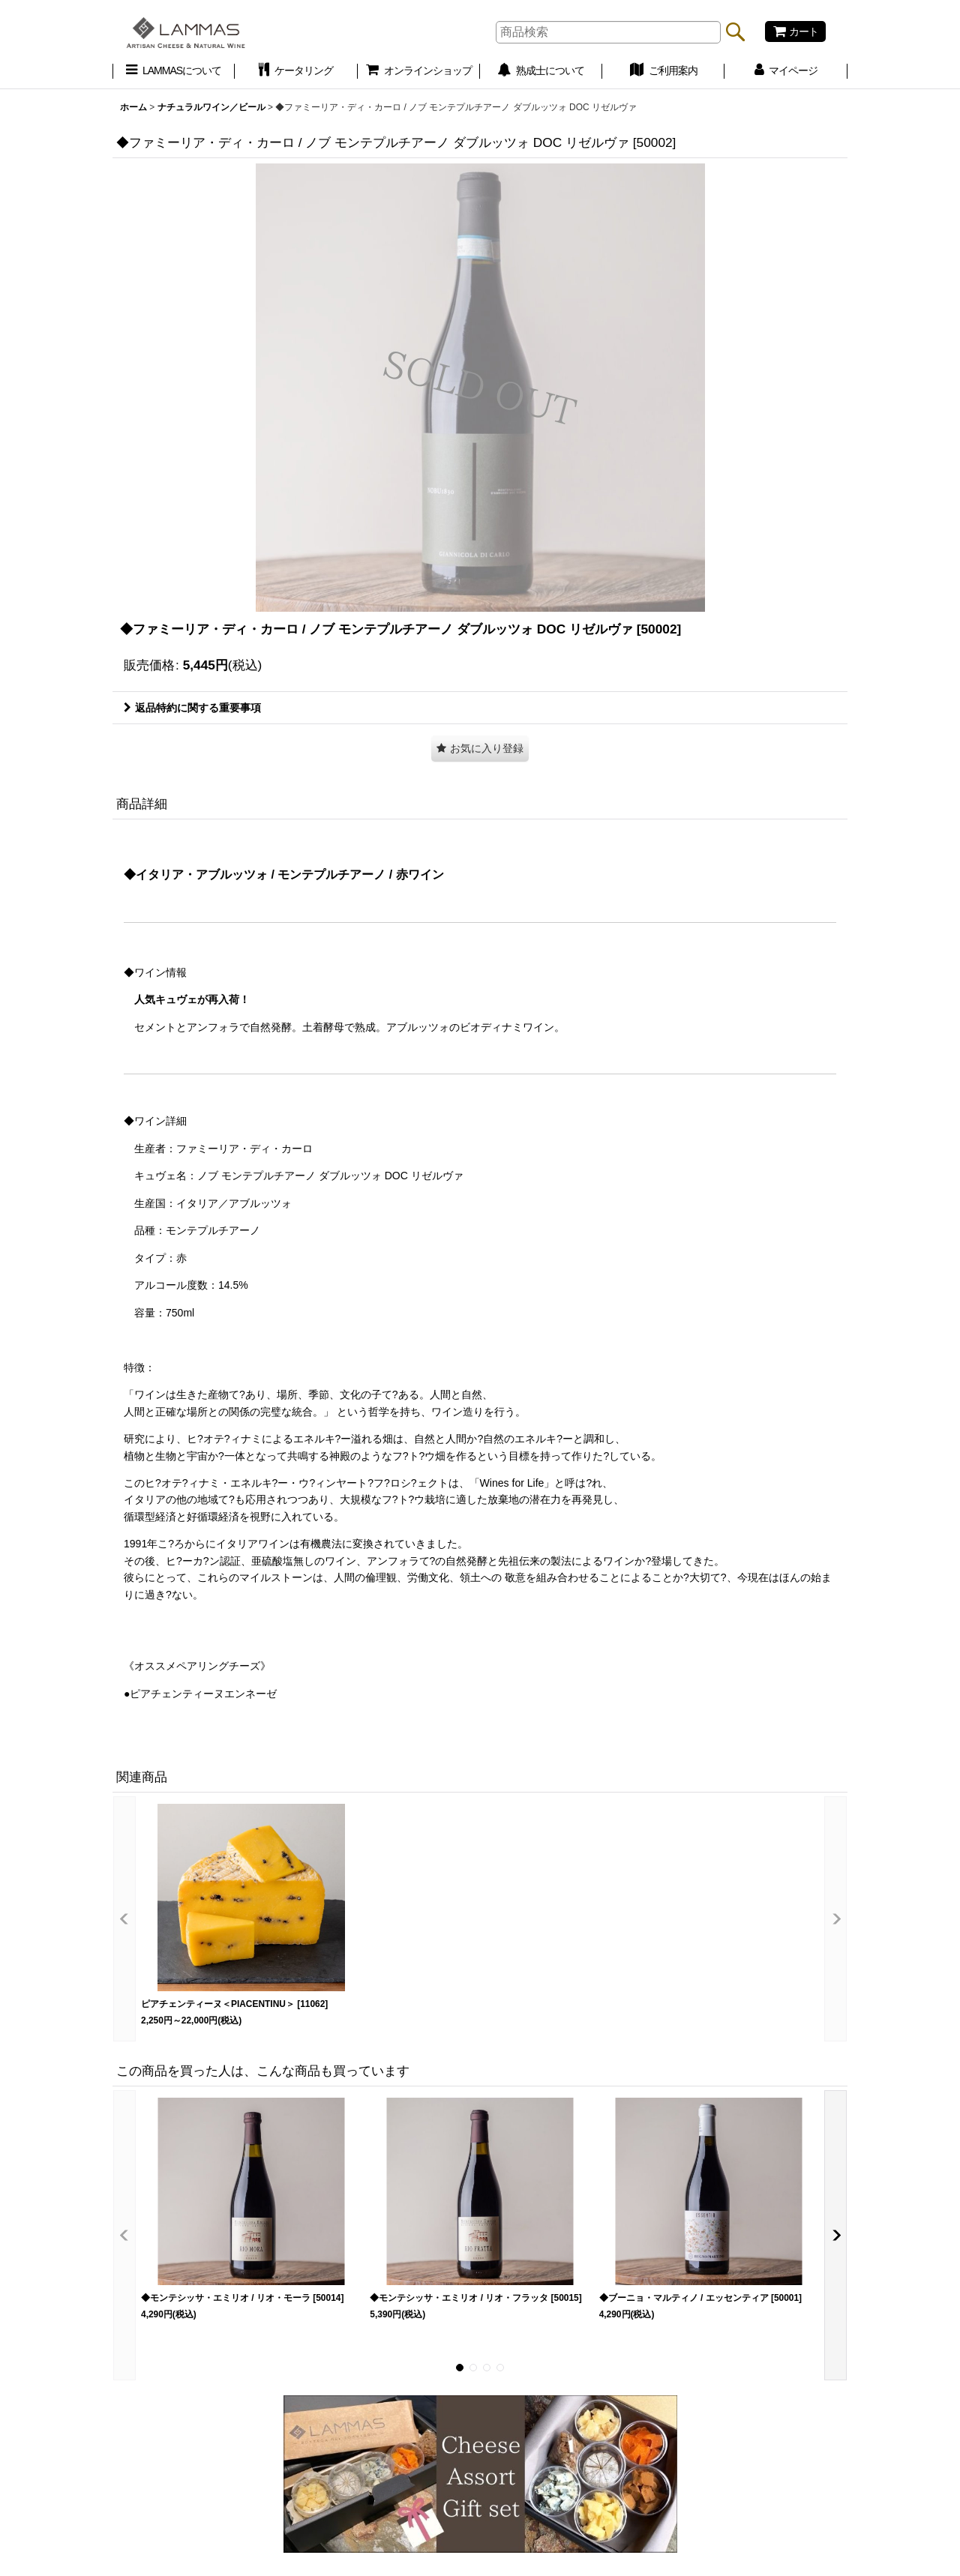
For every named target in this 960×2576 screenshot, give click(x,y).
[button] (480, 748)
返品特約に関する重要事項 (192, 708)
